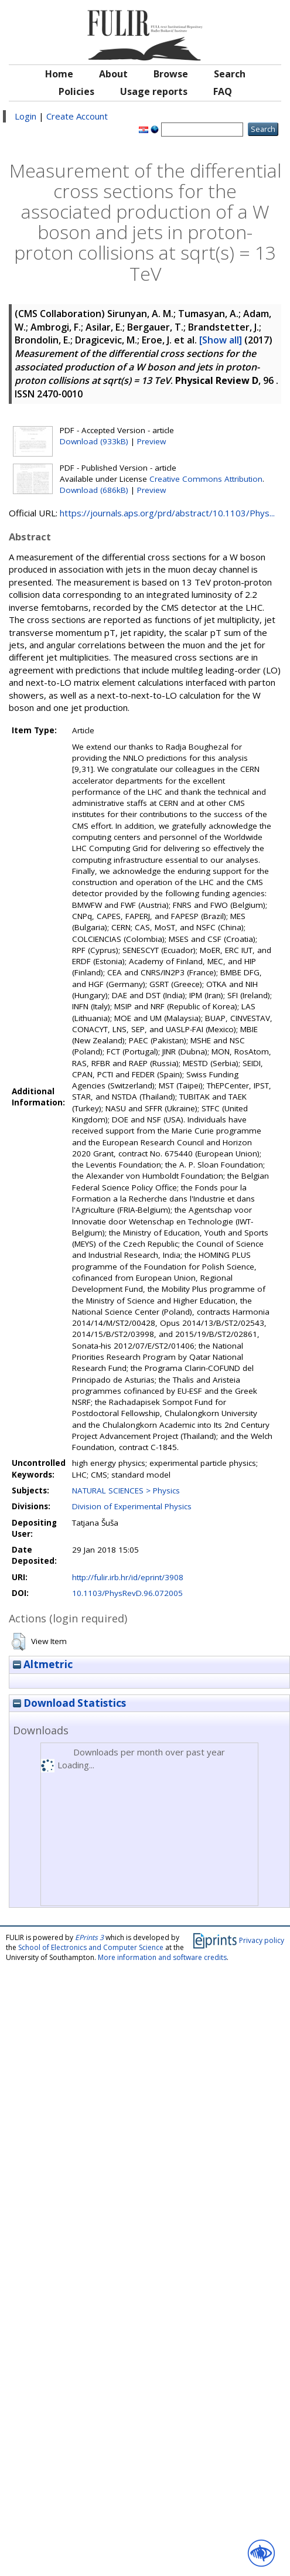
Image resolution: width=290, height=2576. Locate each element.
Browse (170, 73)
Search (229, 73)
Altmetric (43, 1664)
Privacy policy (261, 1940)
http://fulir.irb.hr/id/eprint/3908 (127, 1577)
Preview (151, 441)
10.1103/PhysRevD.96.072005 (127, 1593)
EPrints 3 (89, 1937)
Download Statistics (69, 1703)
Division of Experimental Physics (132, 1506)
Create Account (77, 116)
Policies (76, 91)
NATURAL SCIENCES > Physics (126, 1490)
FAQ (222, 91)
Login (25, 116)
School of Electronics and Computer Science (90, 1947)
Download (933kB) (94, 441)
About (113, 73)
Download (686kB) (94, 490)
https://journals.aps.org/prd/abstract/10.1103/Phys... (167, 513)
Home (59, 73)
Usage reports (153, 91)
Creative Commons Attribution (205, 479)
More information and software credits (162, 1957)
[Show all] (220, 340)
